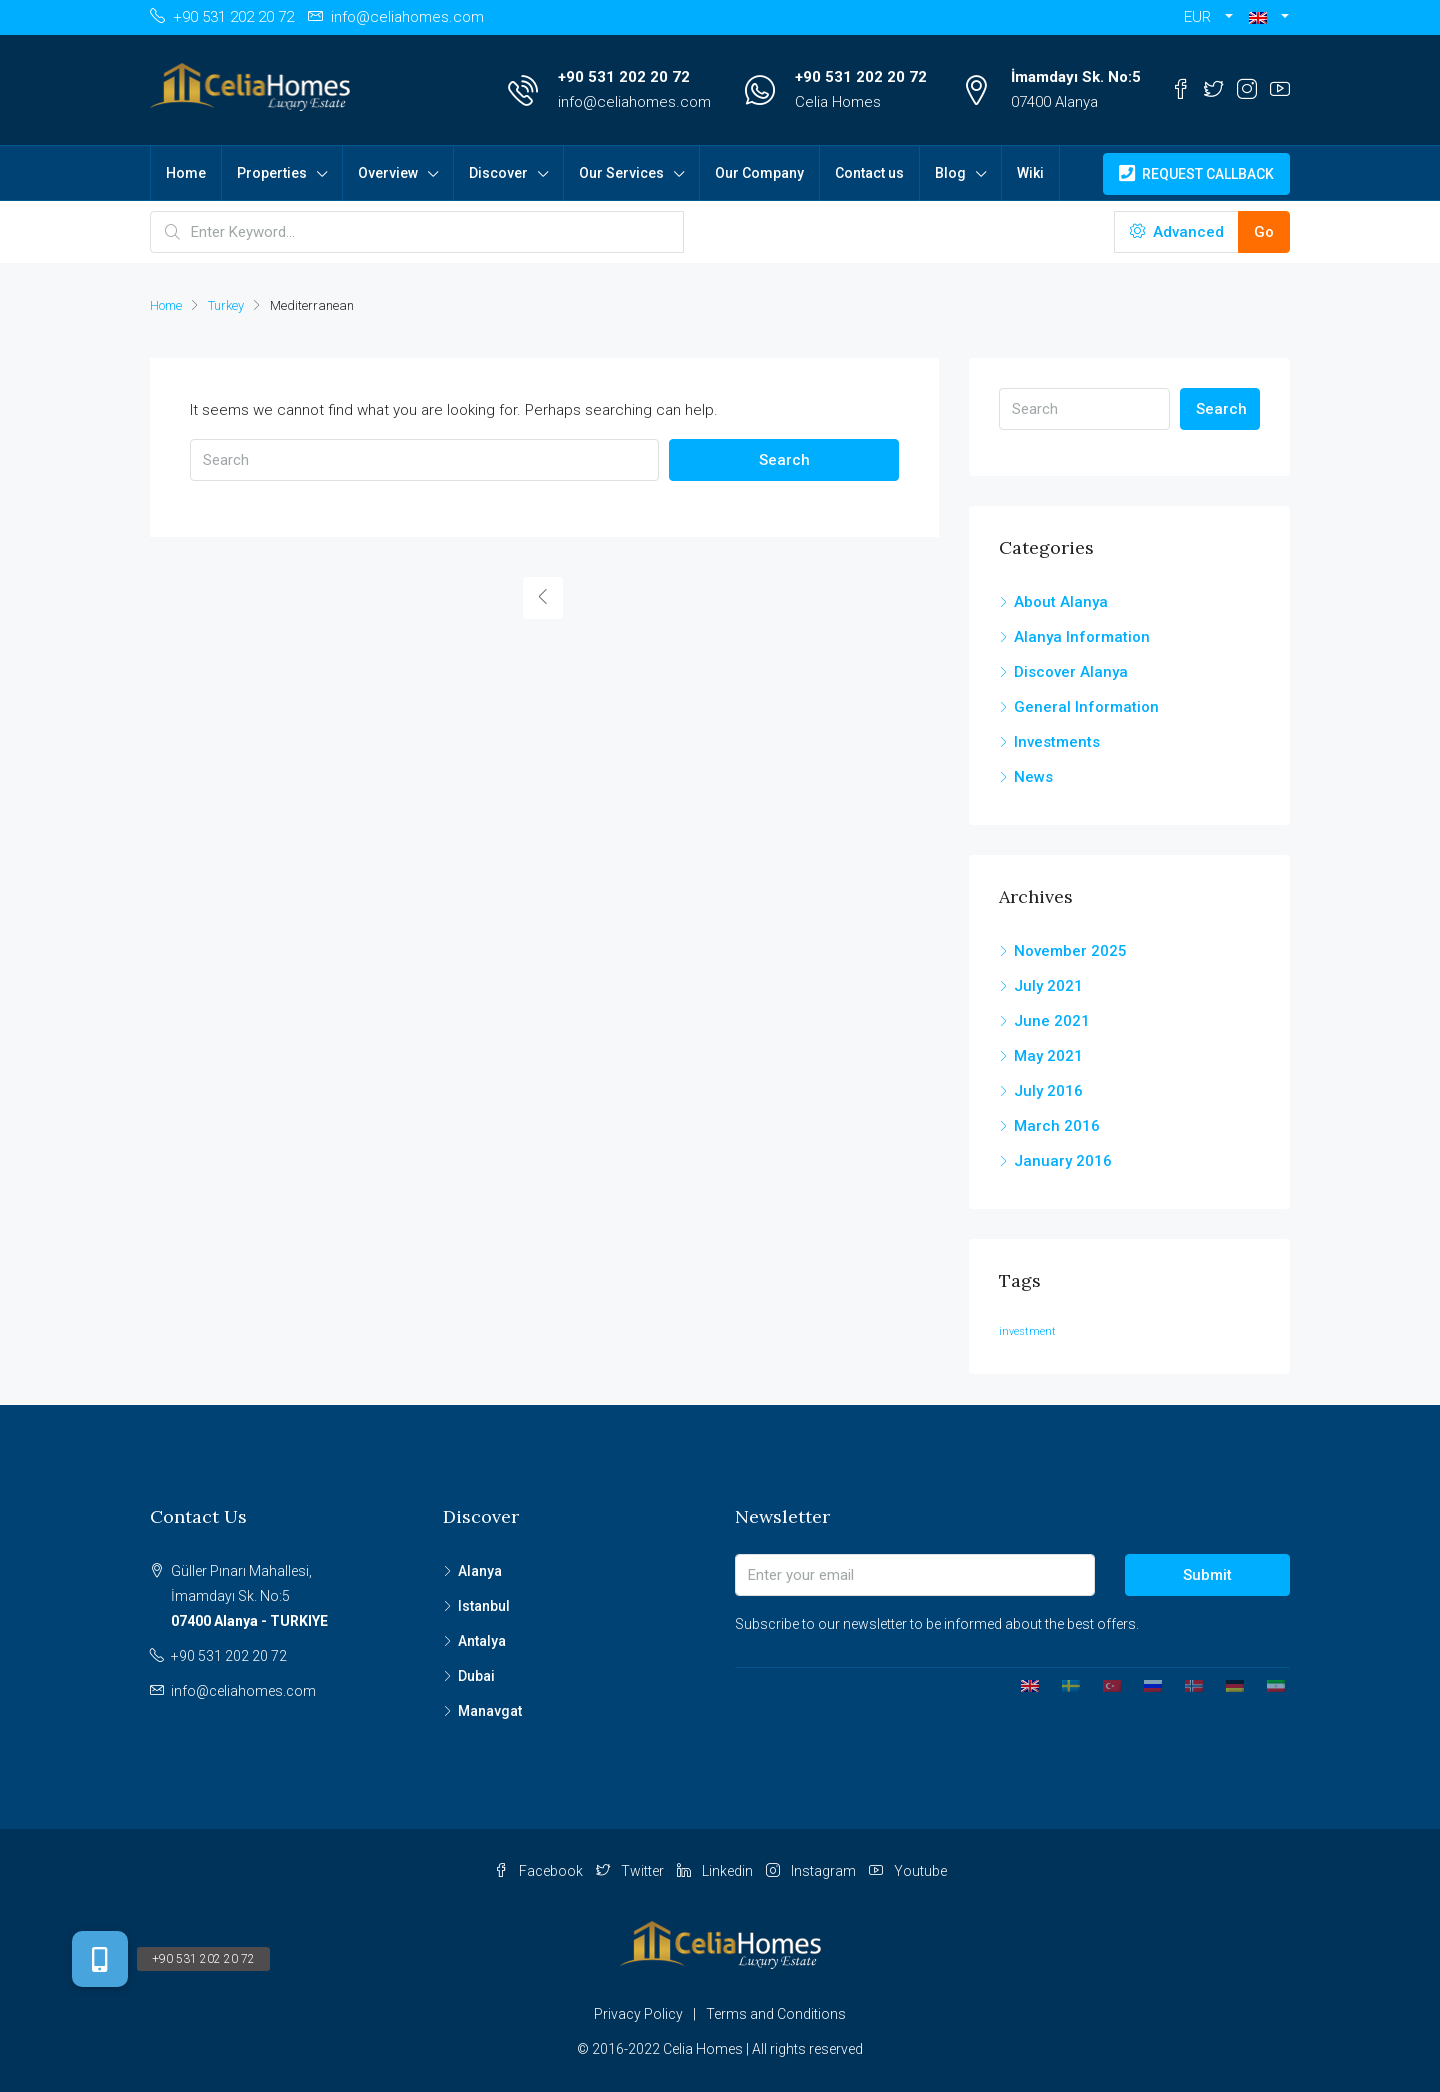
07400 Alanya (1054, 102)
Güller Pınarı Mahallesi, (292, 1598)
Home (186, 173)
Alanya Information (1082, 637)
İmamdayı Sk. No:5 (1076, 77)
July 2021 (1048, 986)
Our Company (759, 173)
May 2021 (1048, 1056)
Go (1264, 232)
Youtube (908, 1871)
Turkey (226, 305)
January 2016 (1063, 1161)
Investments (1057, 742)
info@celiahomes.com (634, 102)
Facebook (540, 1871)
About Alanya (1061, 602)
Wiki (1030, 173)
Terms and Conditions (776, 2014)
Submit (1207, 1575)
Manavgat (490, 1711)
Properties (272, 173)
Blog (950, 173)
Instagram (812, 1871)
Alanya (480, 1571)
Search (784, 460)
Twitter (631, 1871)
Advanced (1177, 232)
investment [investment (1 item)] (1027, 1331)
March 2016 (1057, 1126)
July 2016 (1048, 1091)
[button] (1269, 17)
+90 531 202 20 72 (624, 77)
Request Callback (1196, 174)
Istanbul (484, 1606)
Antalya (482, 1641)
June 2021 (1052, 1021)
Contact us (869, 173)
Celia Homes (838, 102)
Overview (388, 173)
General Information (1086, 707)
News (1033, 777)
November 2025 (1070, 951)
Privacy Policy (638, 2014)
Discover (498, 173)
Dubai (476, 1676)
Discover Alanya (1071, 672)
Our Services (621, 173)
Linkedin (716, 1871)
